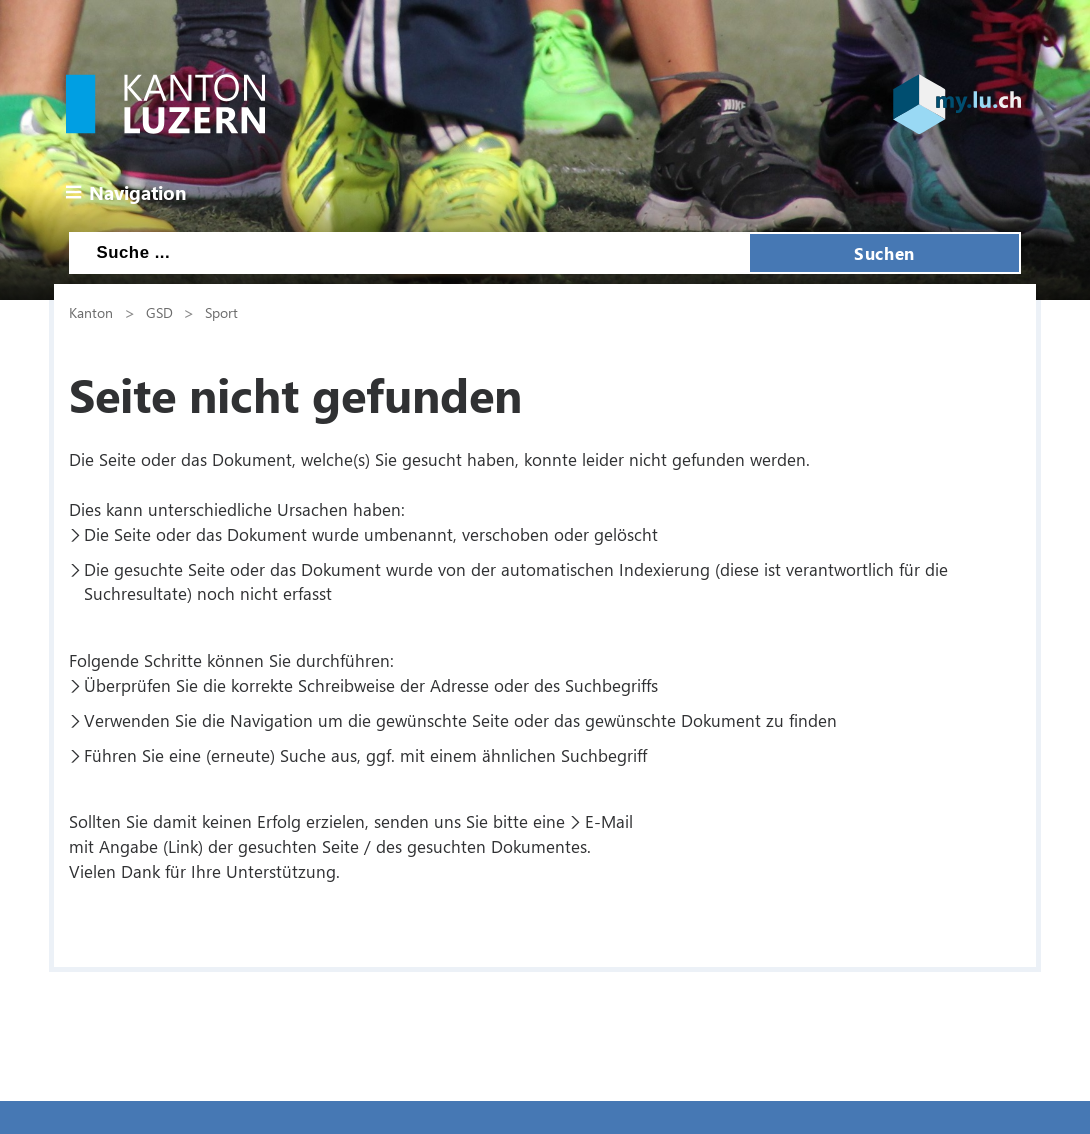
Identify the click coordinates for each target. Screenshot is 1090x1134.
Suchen (884, 253)
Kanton (91, 312)
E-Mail (609, 821)
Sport (221, 312)
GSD (159, 312)
